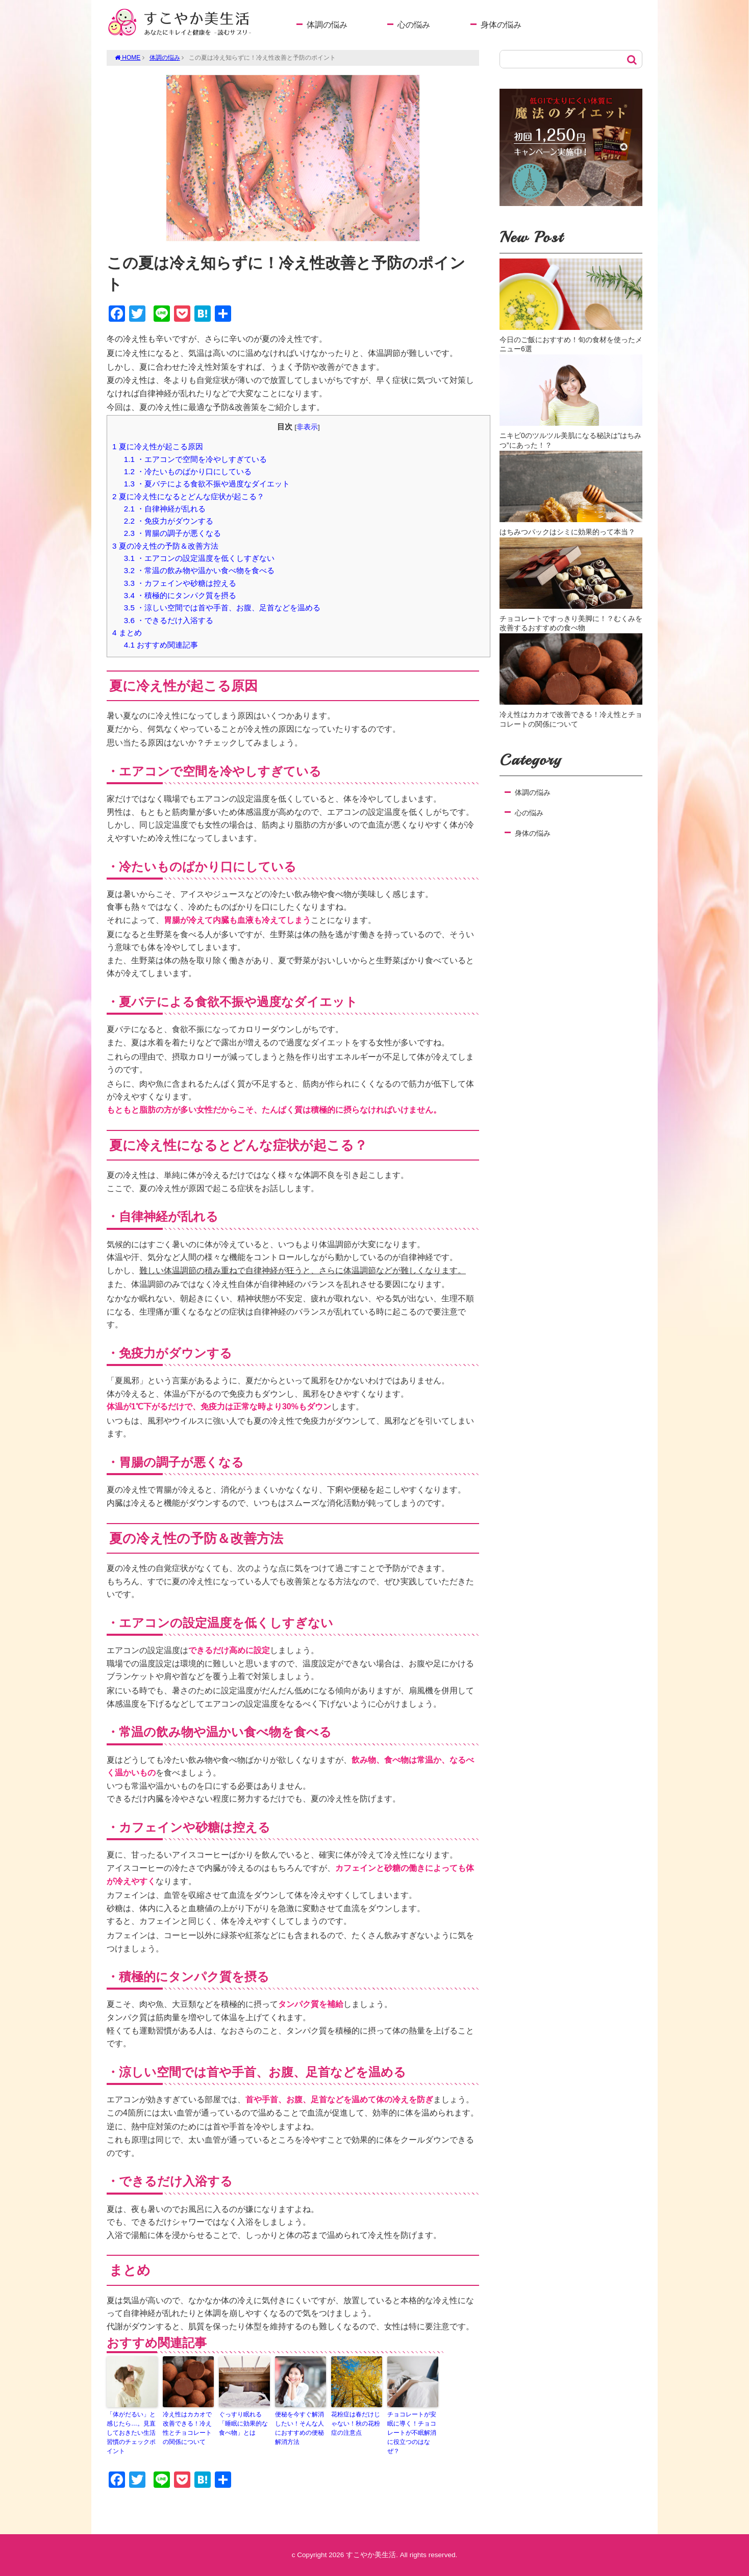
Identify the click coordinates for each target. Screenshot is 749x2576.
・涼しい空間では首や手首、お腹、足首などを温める (222, 607)
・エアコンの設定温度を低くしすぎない (199, 558)
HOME (127, 57)
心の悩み (413, 24)
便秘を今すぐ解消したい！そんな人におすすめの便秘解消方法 (299, 2428)
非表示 (307, 427)
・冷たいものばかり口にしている (188, 471)
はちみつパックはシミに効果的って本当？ (567, 532)
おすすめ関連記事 (161, 644)
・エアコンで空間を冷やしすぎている (195, 459)
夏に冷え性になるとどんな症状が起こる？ (188, 496)
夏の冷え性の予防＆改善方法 (165, 546)
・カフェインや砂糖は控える (180, 583)
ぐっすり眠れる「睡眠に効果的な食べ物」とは (243, 2423)
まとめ (127, 632)
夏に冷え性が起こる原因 (157, 446)
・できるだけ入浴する (168, 620)
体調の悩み (327, 24)
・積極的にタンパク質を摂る (180, 595)
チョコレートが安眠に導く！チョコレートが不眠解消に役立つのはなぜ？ (411, 2433)
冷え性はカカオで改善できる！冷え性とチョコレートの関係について (187, 2428)
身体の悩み (501, 24)
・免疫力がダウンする (168, 521)
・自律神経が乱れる (165, 508)
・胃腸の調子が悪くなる (172, 533)
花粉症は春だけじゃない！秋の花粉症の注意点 (355, 2423)
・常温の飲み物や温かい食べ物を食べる (199, 570)
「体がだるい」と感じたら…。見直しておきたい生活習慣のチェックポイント (131, 2433)
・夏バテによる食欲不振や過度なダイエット (207, 483)
